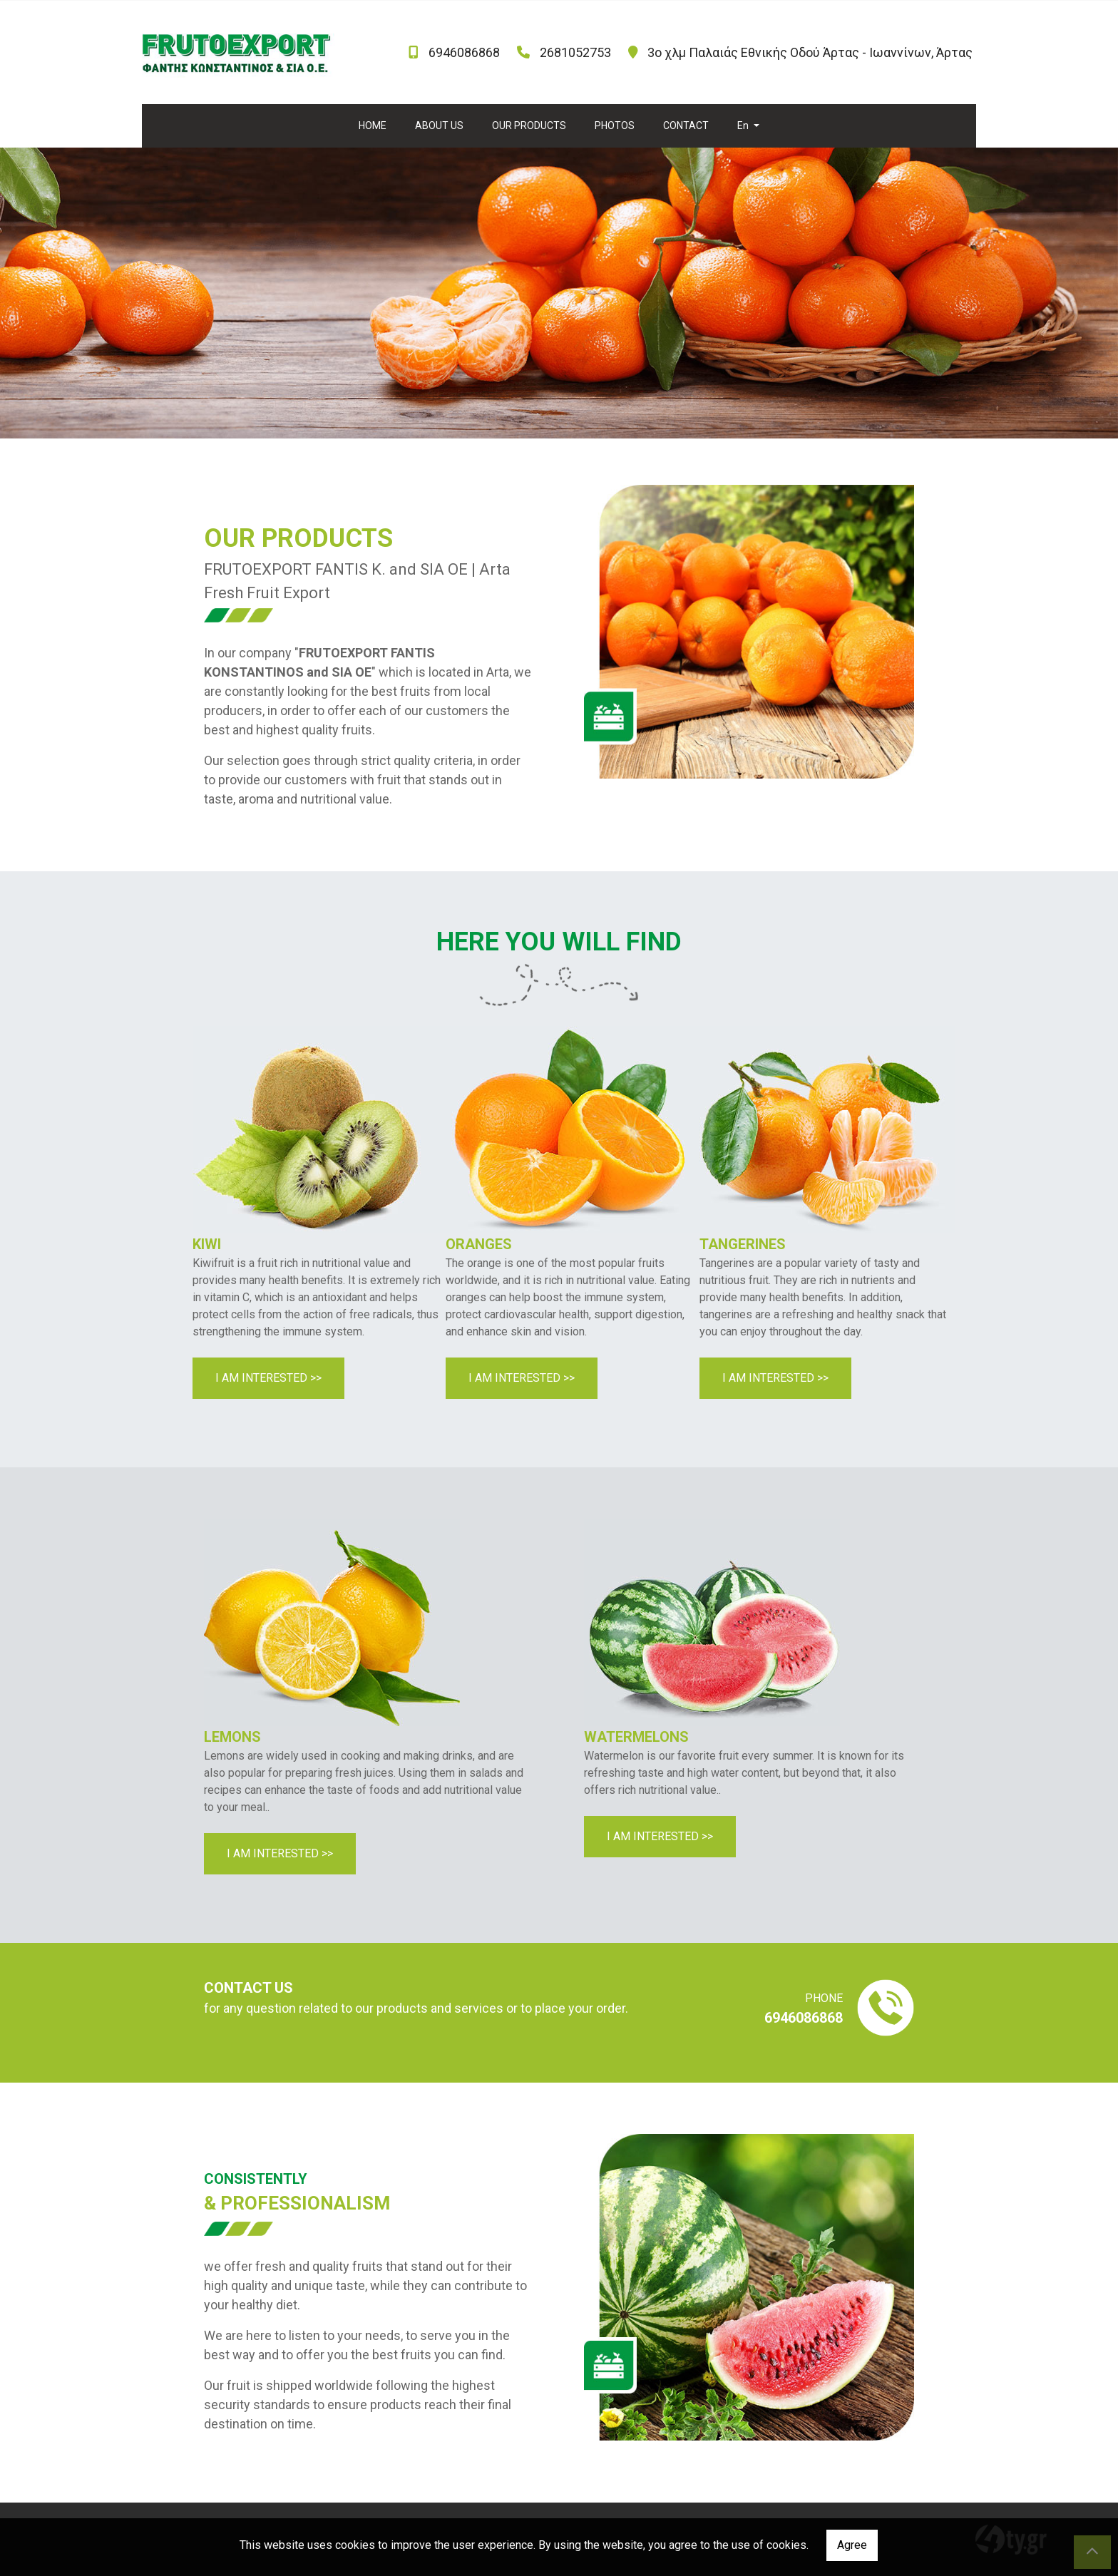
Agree (852, 2545)
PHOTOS (615, 125)
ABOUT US (439, 125)
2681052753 (575, 52)
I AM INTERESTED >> (268, 1378)
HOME (372, 125)
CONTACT (686, 125)
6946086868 (464, 52)
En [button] (744, 125)
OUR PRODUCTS (529, 125)
